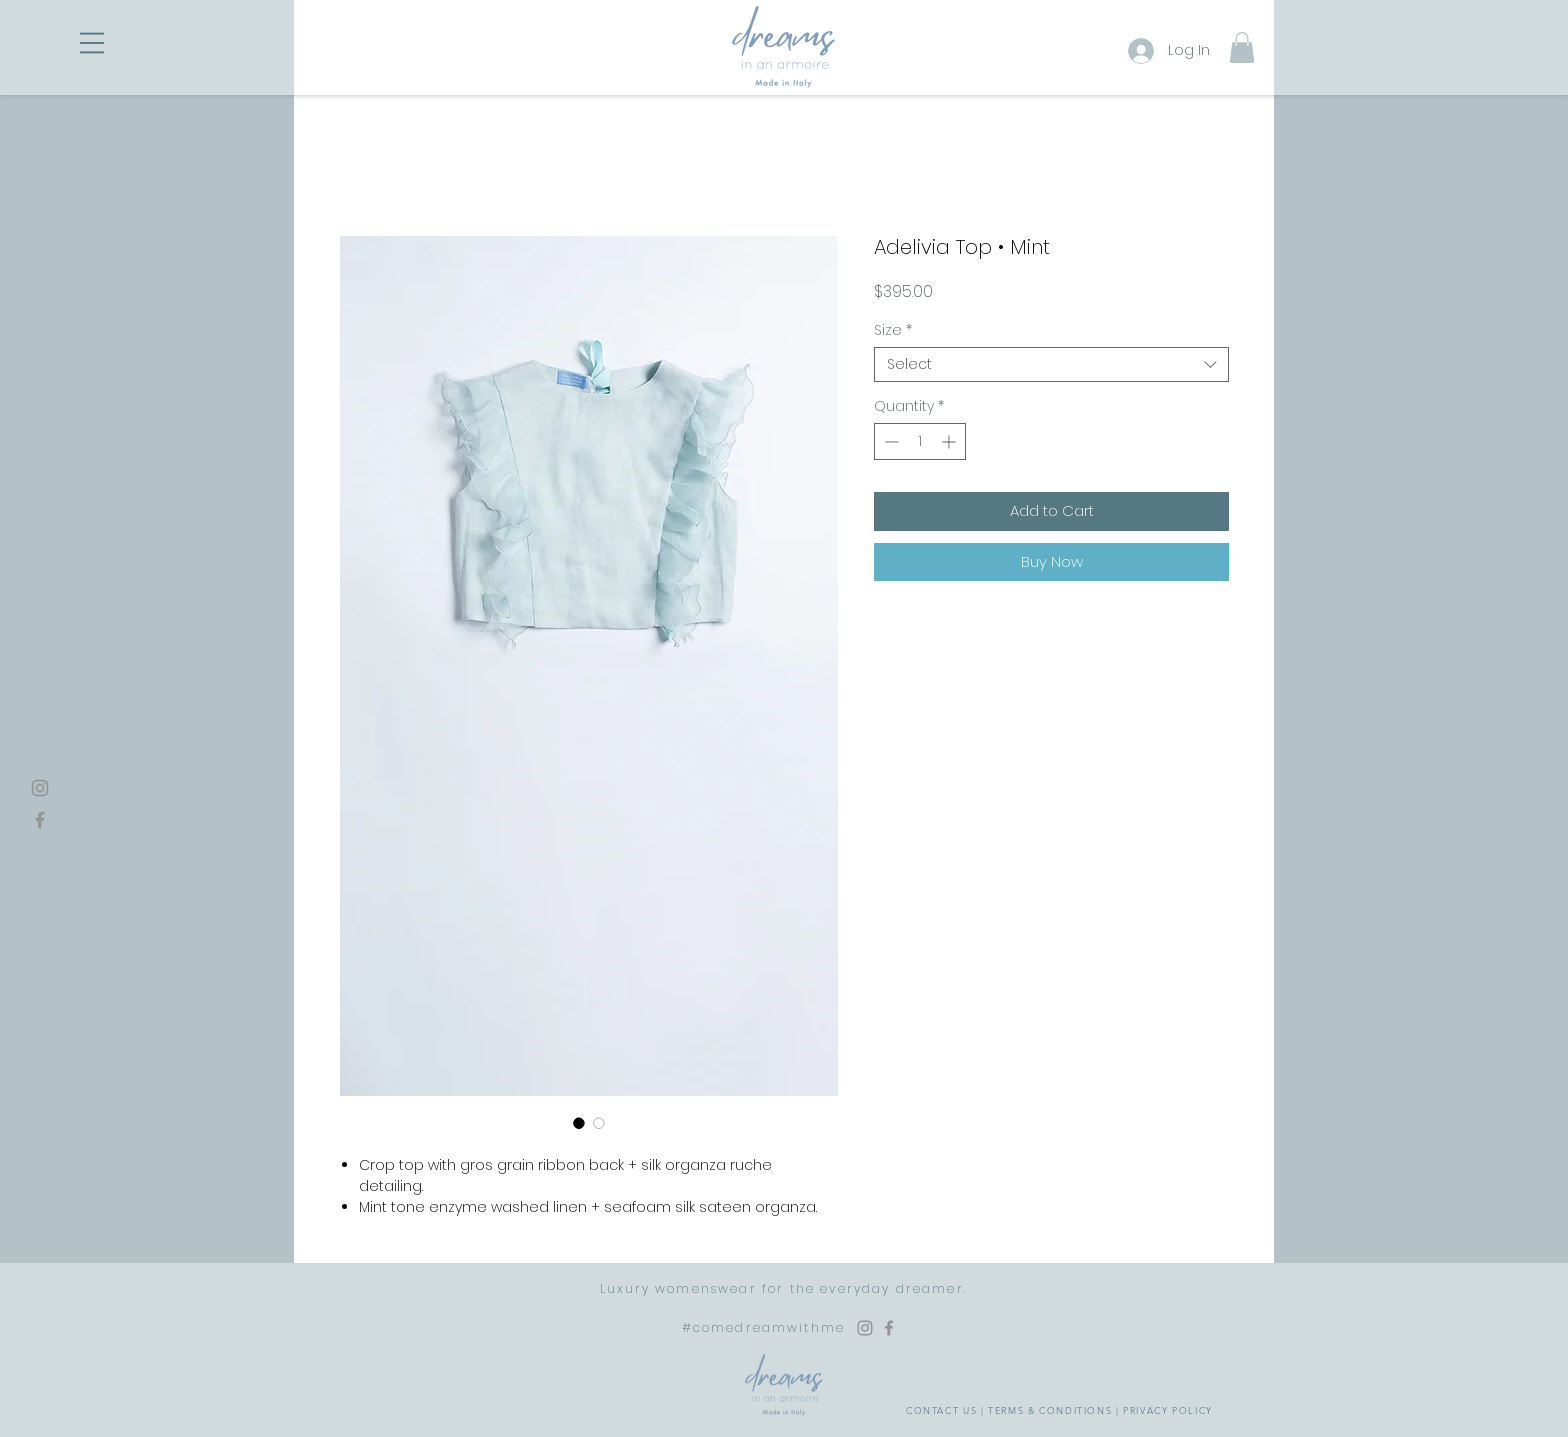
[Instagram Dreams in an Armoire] (865, 1328)
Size (893, 330)
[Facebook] (40, 820)
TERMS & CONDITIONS (1050, 1410)
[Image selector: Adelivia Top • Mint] (579, 1123)
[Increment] (950, 441)
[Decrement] (889, 441)
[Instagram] (40, 788)
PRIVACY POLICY (1168, 1410)
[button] (92, 43)
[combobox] (1051, 364)
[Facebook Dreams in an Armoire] (889, 1328)
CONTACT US (941, 1410)
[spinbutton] (920, 441)
